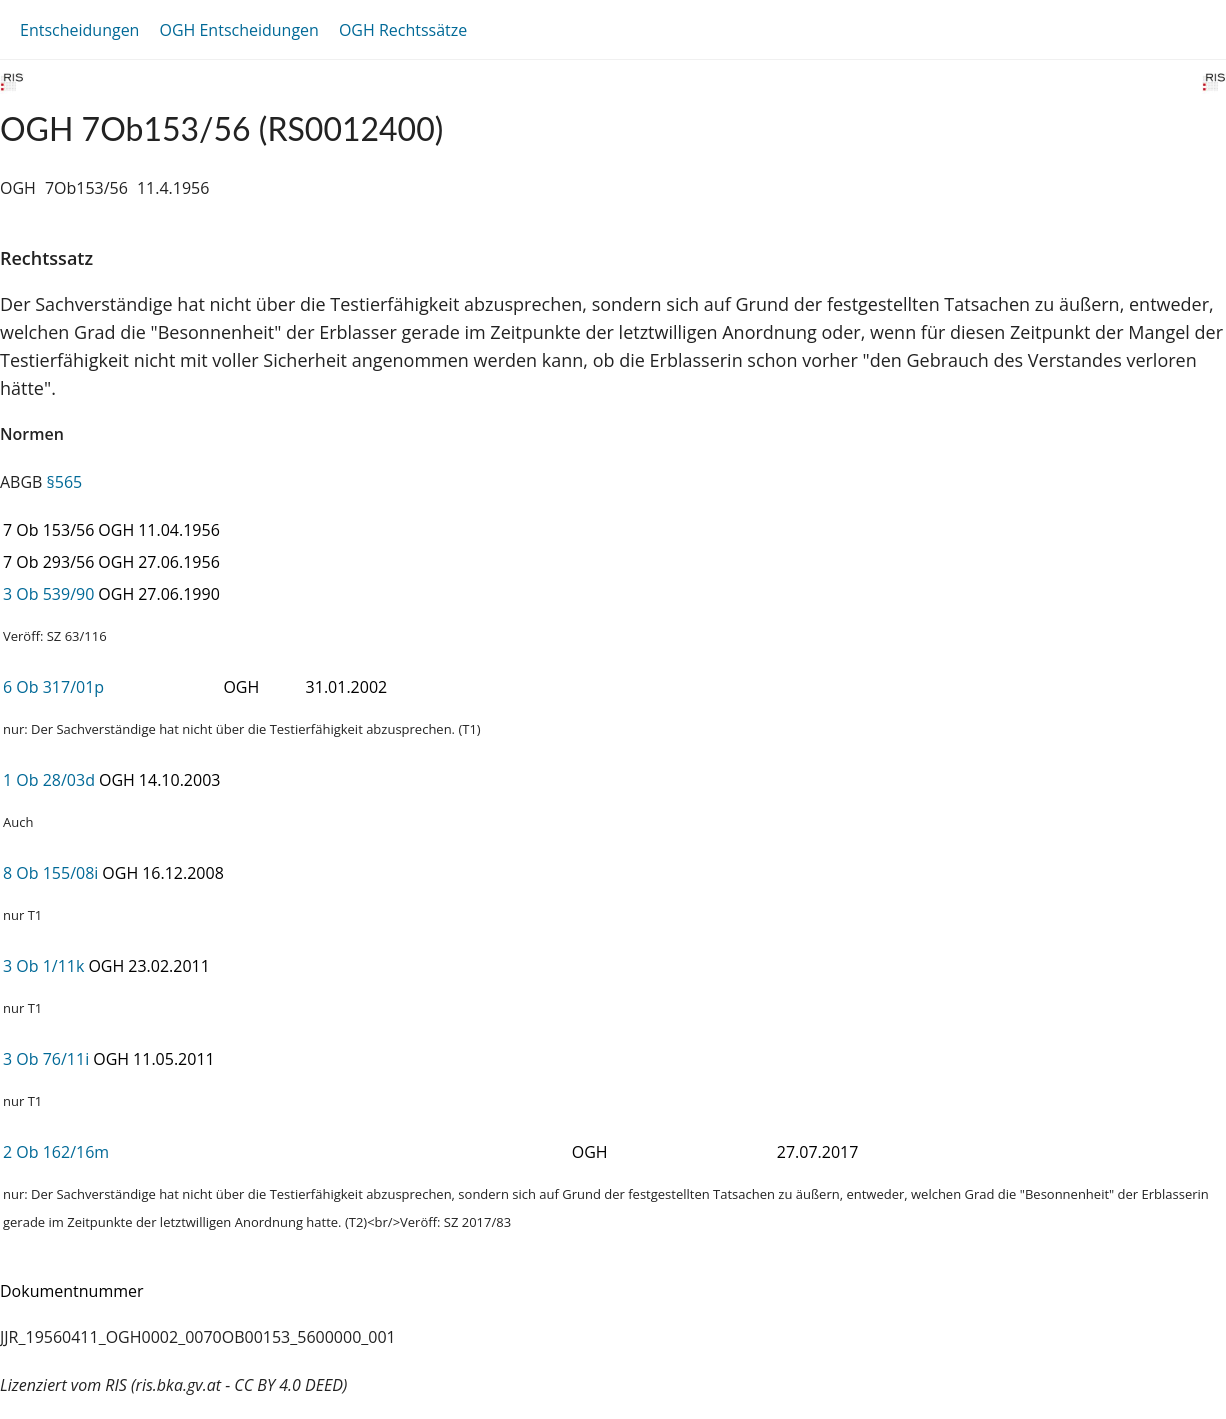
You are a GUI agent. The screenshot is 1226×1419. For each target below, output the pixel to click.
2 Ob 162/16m (56, 1152)
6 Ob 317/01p (53, 687)
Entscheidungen (79, 30)
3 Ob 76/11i (46, 1059)
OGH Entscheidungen (238, 30)
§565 (65, 482)
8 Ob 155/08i (50, 873)
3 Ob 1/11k (43, 966)
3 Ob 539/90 (48, 594)
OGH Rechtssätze (403, 30)
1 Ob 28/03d (49, 780)
